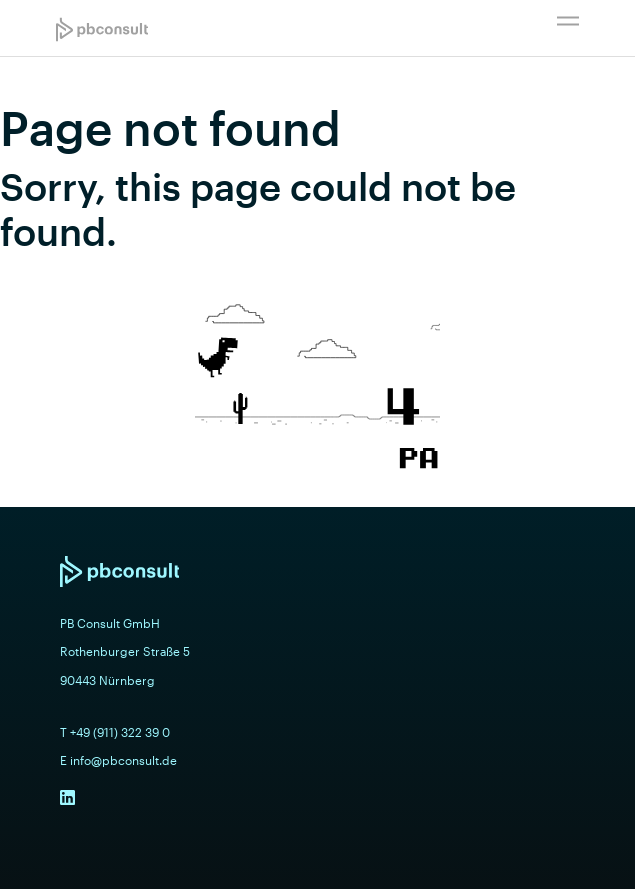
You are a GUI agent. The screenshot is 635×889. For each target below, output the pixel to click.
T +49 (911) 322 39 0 (115, 732)
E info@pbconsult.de (118, 760)
